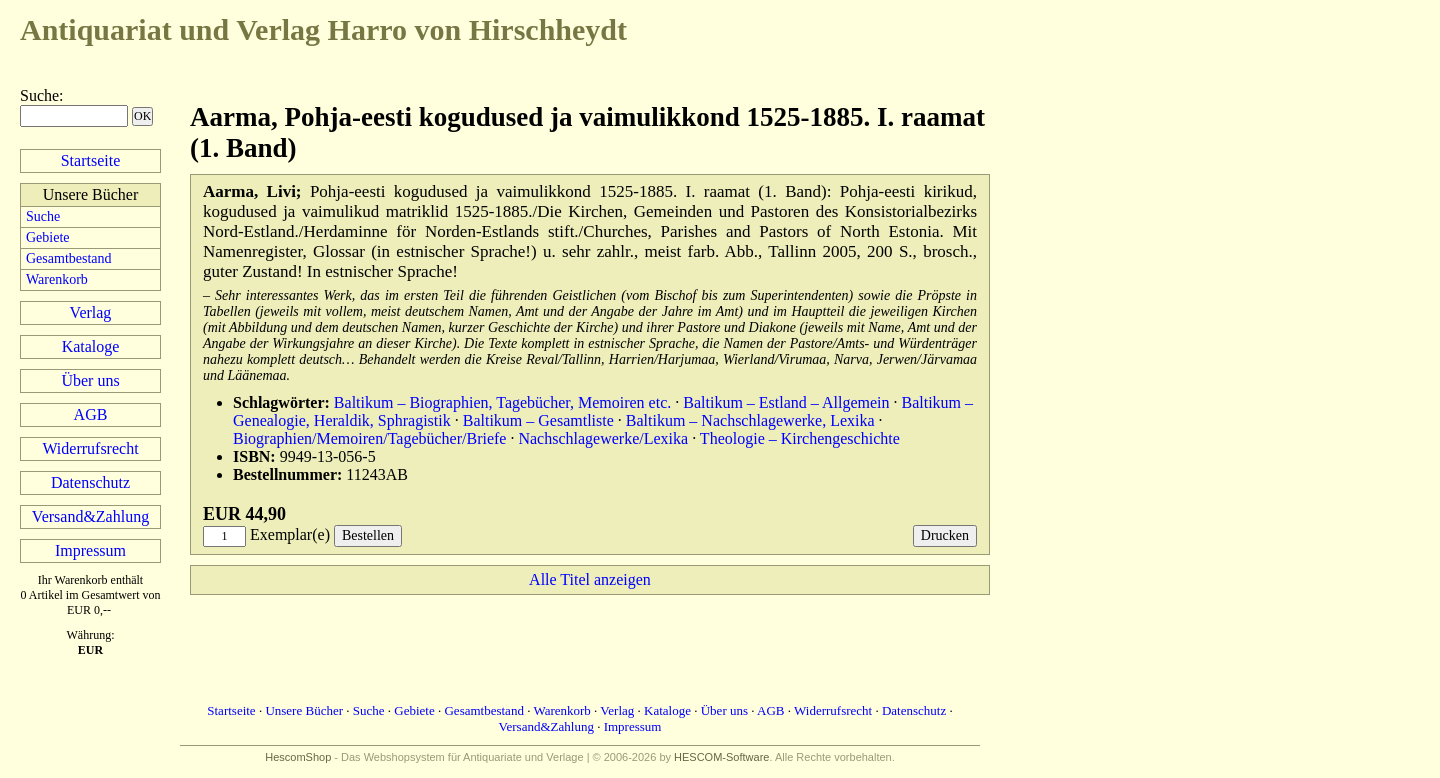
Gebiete (48, 237)
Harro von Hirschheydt (323, 29)
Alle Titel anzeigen (590, 579)
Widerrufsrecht (90, 448)
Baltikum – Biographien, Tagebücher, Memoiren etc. (502, 402)
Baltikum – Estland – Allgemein (786, 402)
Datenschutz (90, 482)
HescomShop (298, 757)
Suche (39, 95)
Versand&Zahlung (90, 516)
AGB (91, 414)
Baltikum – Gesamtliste (538, 420)
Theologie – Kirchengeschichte (800, 438)
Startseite (91, 160)
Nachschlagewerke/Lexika (603, 438)
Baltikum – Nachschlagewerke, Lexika (750, 420)
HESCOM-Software (721, 757)
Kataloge (91, 346)
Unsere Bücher (304, 710)
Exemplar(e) (290, 534)
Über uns (90, 380)
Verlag (91, 312)
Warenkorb (57, 279)
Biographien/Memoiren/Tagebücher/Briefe (369, 438)
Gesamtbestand (69, 258)
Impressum (90, 550)
